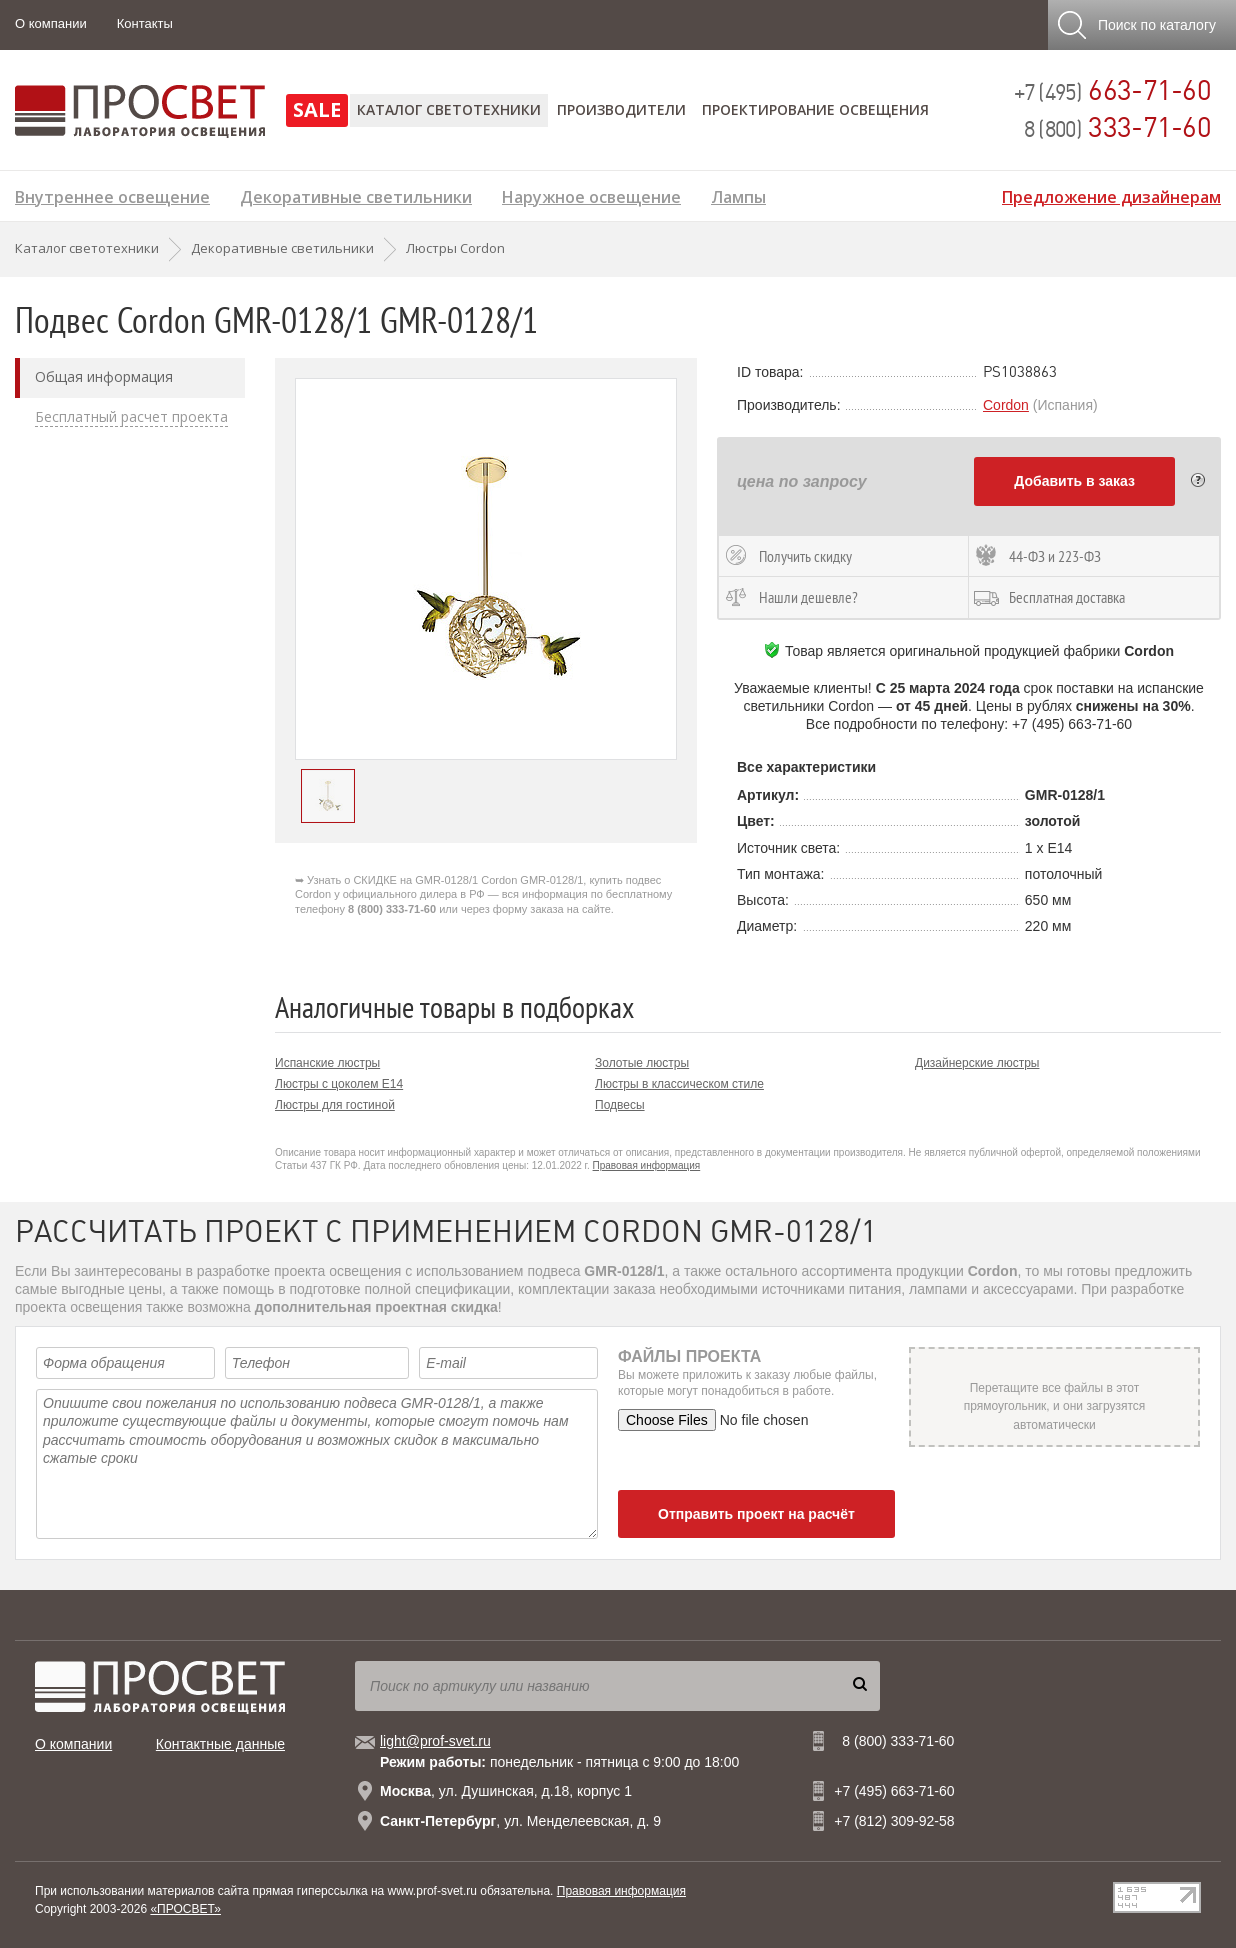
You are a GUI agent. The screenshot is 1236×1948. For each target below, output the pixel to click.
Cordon (1006, 405)
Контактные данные (220, 1744)
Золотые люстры (642, 1063)
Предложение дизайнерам (1111, 194)
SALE (317, 109)
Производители (621, 109)
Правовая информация (647, 1165)
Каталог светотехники (449, 109)
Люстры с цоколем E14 (339, 1084)
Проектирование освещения (815, 109)
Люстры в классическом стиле (679, 1084)
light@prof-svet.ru (435, 1741)
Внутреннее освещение (112, 194)
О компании (51, 23)
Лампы (738, 194)
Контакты (145, 23)
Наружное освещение (591, 194)
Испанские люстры (327, 1063)
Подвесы (620, 1105)
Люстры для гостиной (335, 1105)
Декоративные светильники (356, 194)
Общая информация (104, 377)
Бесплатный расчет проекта (131, 417)
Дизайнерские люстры (977, 1063)
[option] (486, 569)
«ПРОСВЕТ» (185, 1909)
